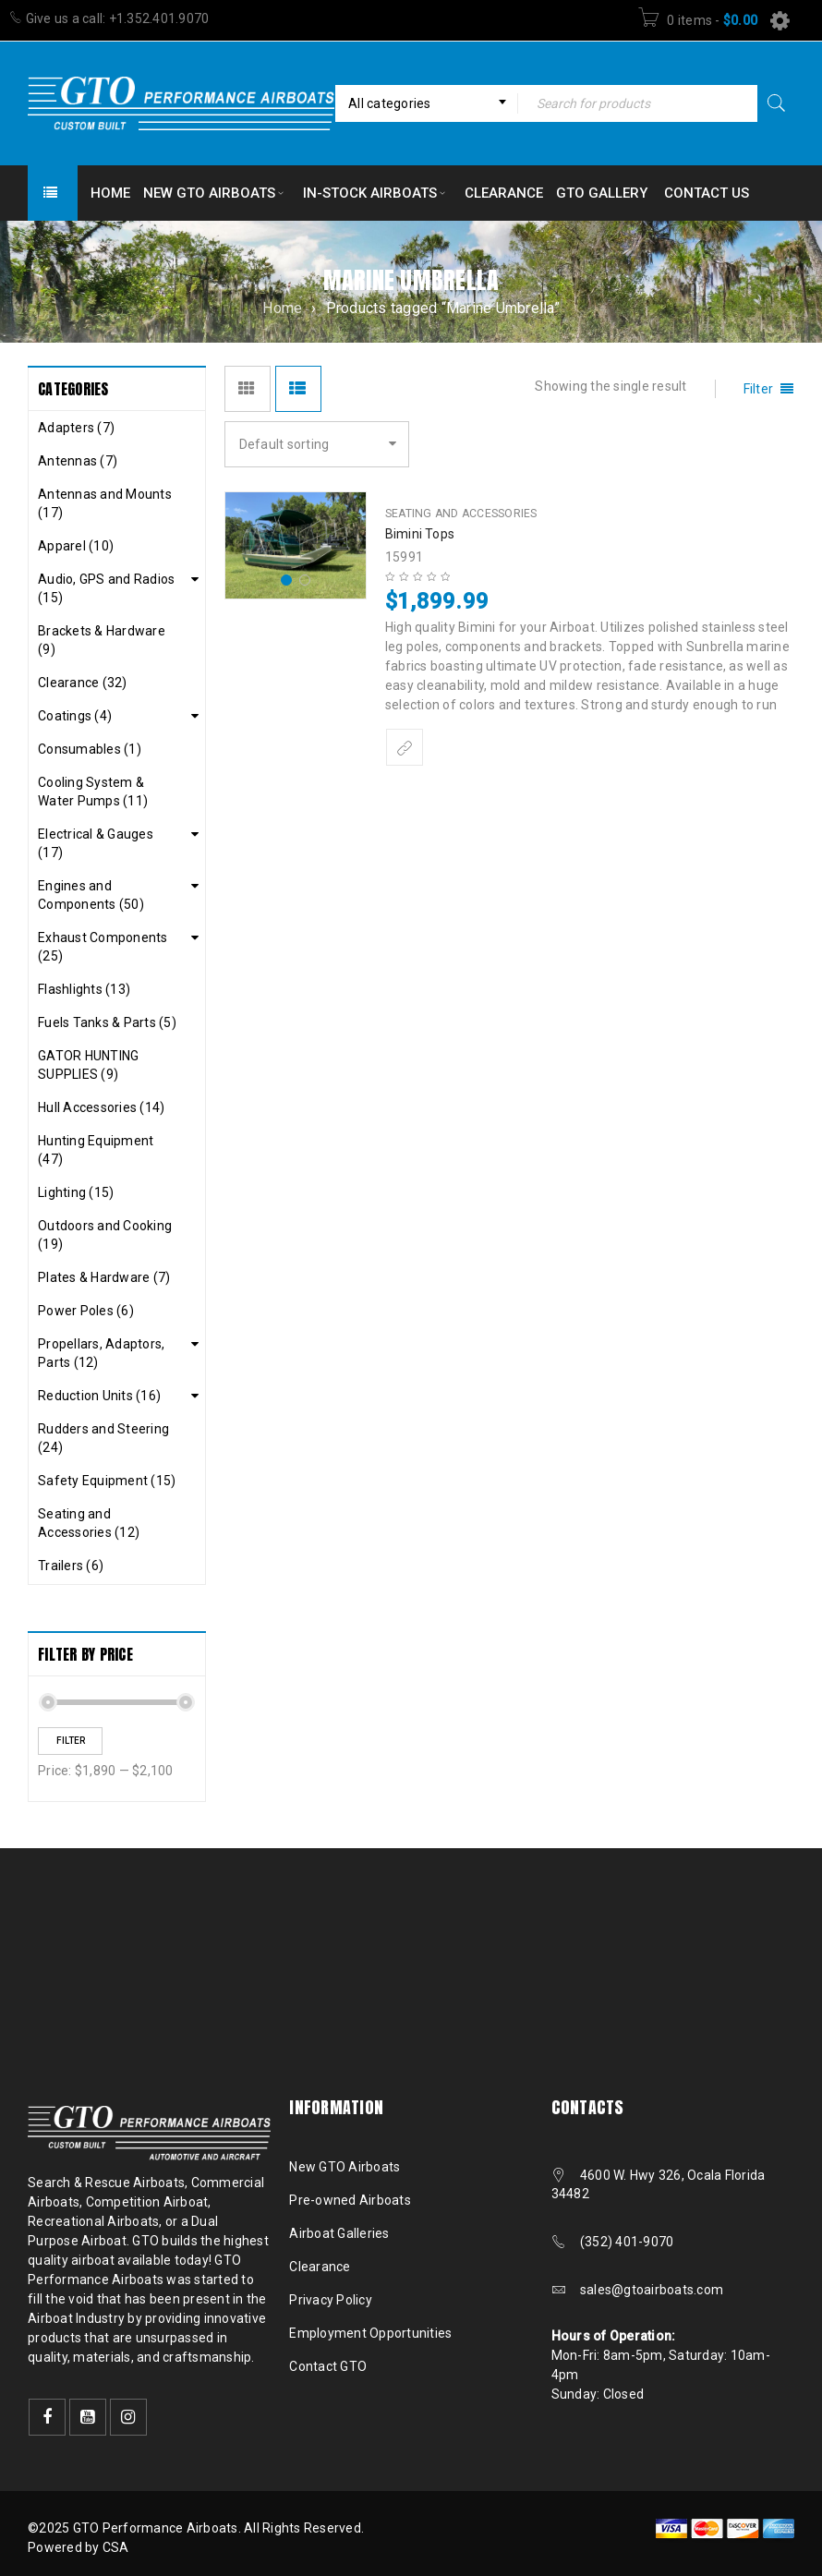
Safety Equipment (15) (106, 1480)
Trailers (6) (70, 1565)
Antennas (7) (77, 461)
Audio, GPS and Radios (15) (106, 588)
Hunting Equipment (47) (95, 1150)
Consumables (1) (89, 749)
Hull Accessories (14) (101, 1107)
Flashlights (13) (84, 989)
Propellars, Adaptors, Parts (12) (101, 1353)
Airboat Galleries (339, 2233)
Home (282, 308)
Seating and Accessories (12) (88, 1523)
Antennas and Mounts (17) (105, 503)
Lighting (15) (76, 1192)
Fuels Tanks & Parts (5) (107, 1022)
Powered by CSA (78, 2547)
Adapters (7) (76, 427)
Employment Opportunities (370, 2333)
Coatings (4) (75, 715)
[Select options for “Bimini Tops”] (404, 747)
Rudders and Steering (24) (103, 1438)
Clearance (319, 2266)
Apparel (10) (76, 545)
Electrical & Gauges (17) (95, 843)
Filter (70, 1740)
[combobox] (426, 103)
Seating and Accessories (461, 513)
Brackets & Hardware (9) (101, 640)
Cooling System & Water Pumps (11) (93, 791)
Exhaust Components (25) (103, 946)
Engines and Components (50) (91, 895)
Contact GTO (328, 2366)
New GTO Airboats (344, 2166)
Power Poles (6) (86, 1310)
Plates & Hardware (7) (104, 1277)
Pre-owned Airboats (350, 2200)
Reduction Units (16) (99, 1395)
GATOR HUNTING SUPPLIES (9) (88, 1065)
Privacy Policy (330, 2299)
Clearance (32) (82, 682)
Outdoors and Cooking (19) (105, 1235)
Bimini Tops (419, 533)
